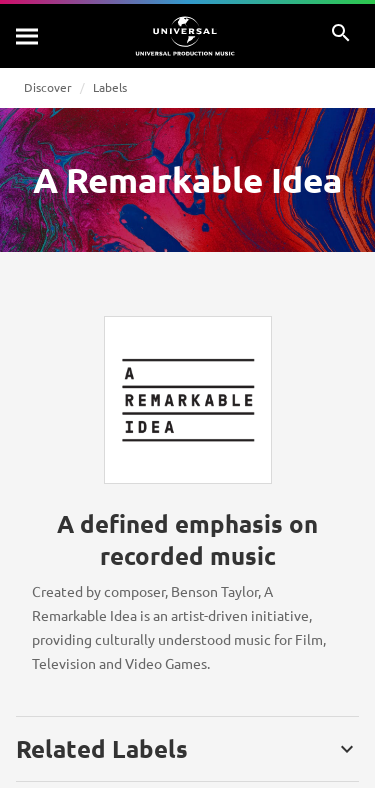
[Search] (28, 36)
